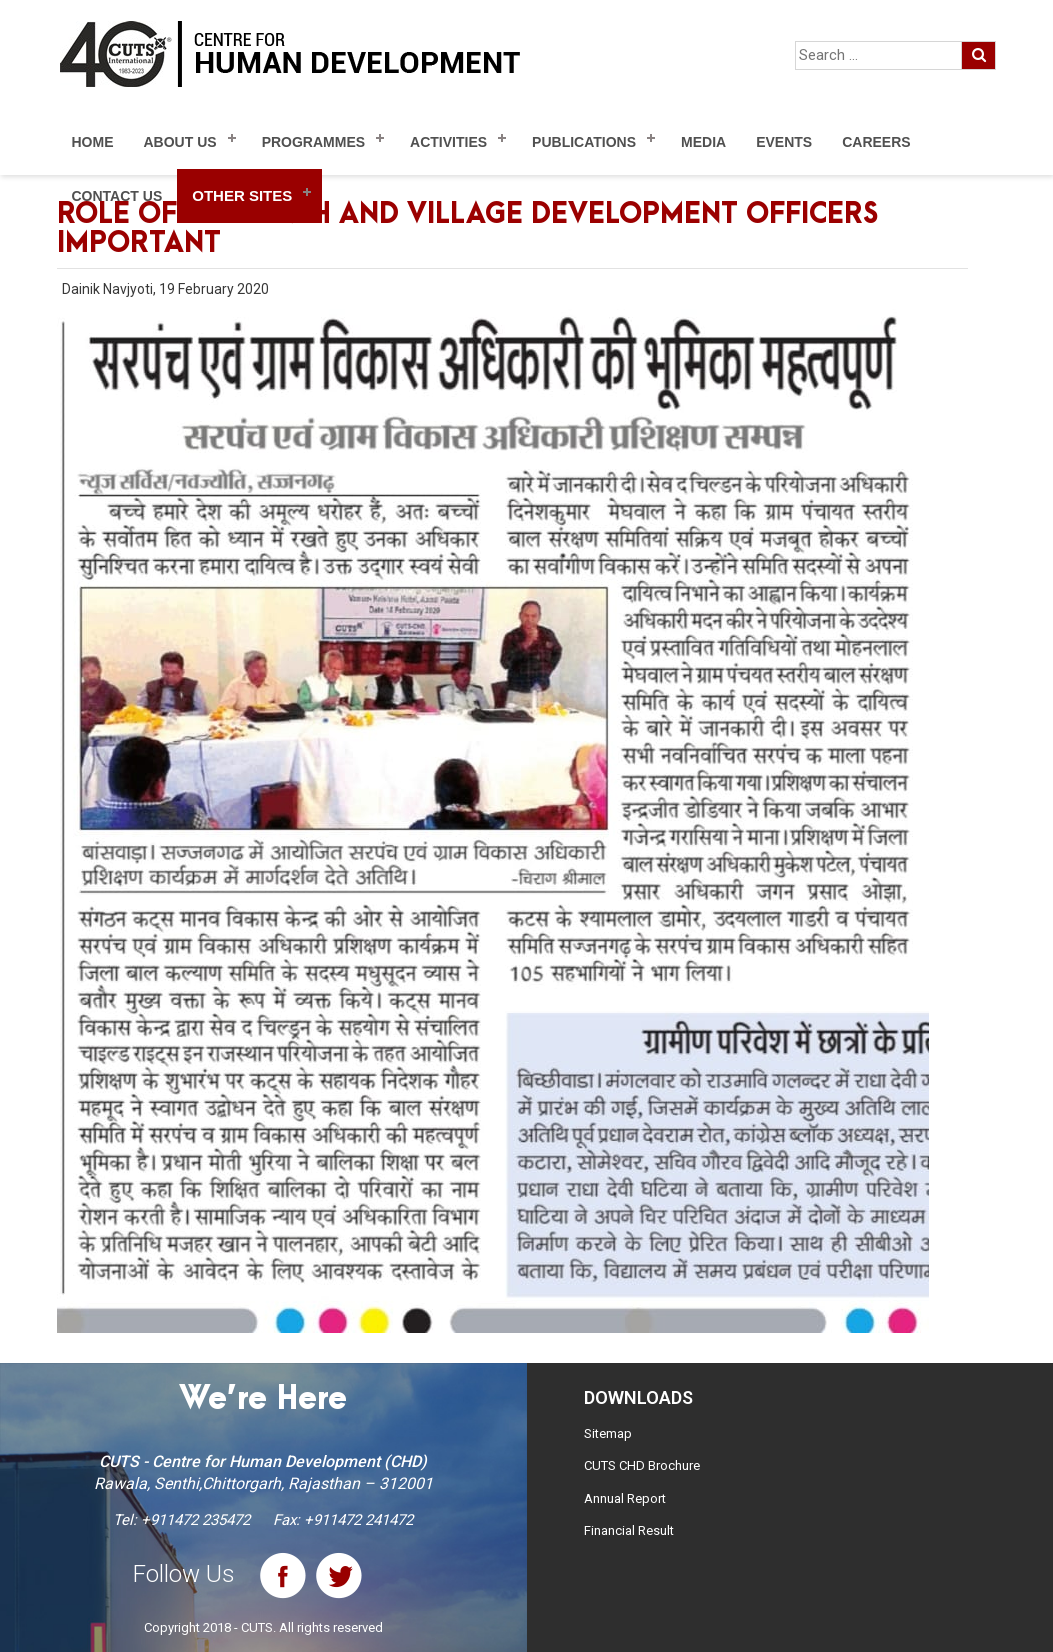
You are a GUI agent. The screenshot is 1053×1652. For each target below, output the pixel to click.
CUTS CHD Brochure (642, 1465)
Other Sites (242, 195)
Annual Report (625, 1498)
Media (703, 142)
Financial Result (629, 1530)
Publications (584, 142)
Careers (876, 142)
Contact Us (117, 196)
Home (93, 142)
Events (784, 142)
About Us (180, 142)
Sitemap (608, 1433)
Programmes (313, 142)
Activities (448, 142)
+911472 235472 (195, 1520)
